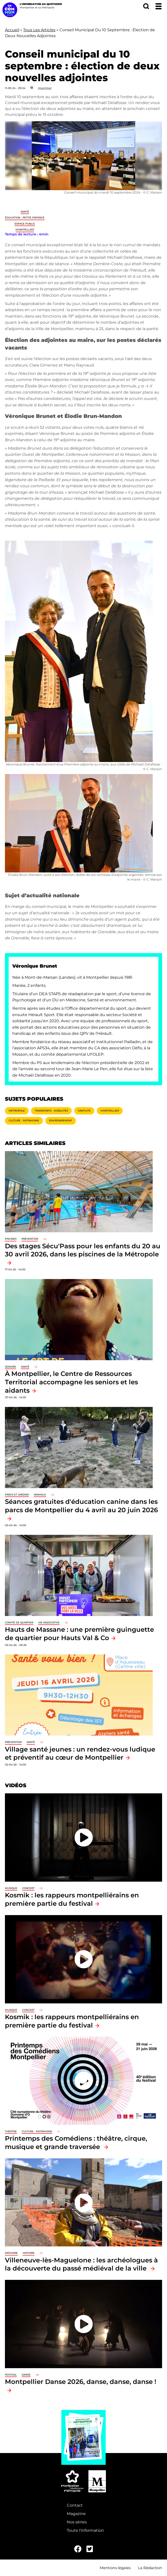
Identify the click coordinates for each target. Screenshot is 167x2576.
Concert (28, 1888)
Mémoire (11, 2253)
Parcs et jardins (17, 1494)
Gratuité (84, 1110)
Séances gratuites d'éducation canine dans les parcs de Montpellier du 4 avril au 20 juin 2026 (81, 1506)
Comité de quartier (19, 1622)
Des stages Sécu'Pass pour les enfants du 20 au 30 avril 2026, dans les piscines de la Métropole (82, 1250)
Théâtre (11, 2131)
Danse (26, 2374)
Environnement (60, 1120)
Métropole (17, 1110)
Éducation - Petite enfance (25, 217)
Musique (11, 1888)
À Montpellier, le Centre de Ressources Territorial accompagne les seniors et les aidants (71, 1382)
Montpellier (25, 229)
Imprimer (45, 88)
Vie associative (49, 1622)
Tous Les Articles (39, 30)
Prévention (29, 1238)
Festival (11, 2374)
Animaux (40, 1494)
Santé (25, 211)
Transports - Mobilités (51, 1110)
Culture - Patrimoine (24, 1120)
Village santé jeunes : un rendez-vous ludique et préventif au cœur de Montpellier (80, 1753)
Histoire (28, 2253)
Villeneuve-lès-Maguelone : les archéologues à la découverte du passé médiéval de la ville (81, 2264)
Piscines (11, 1238)
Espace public (25, 223)
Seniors (10, 1366)
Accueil (12, 30)
